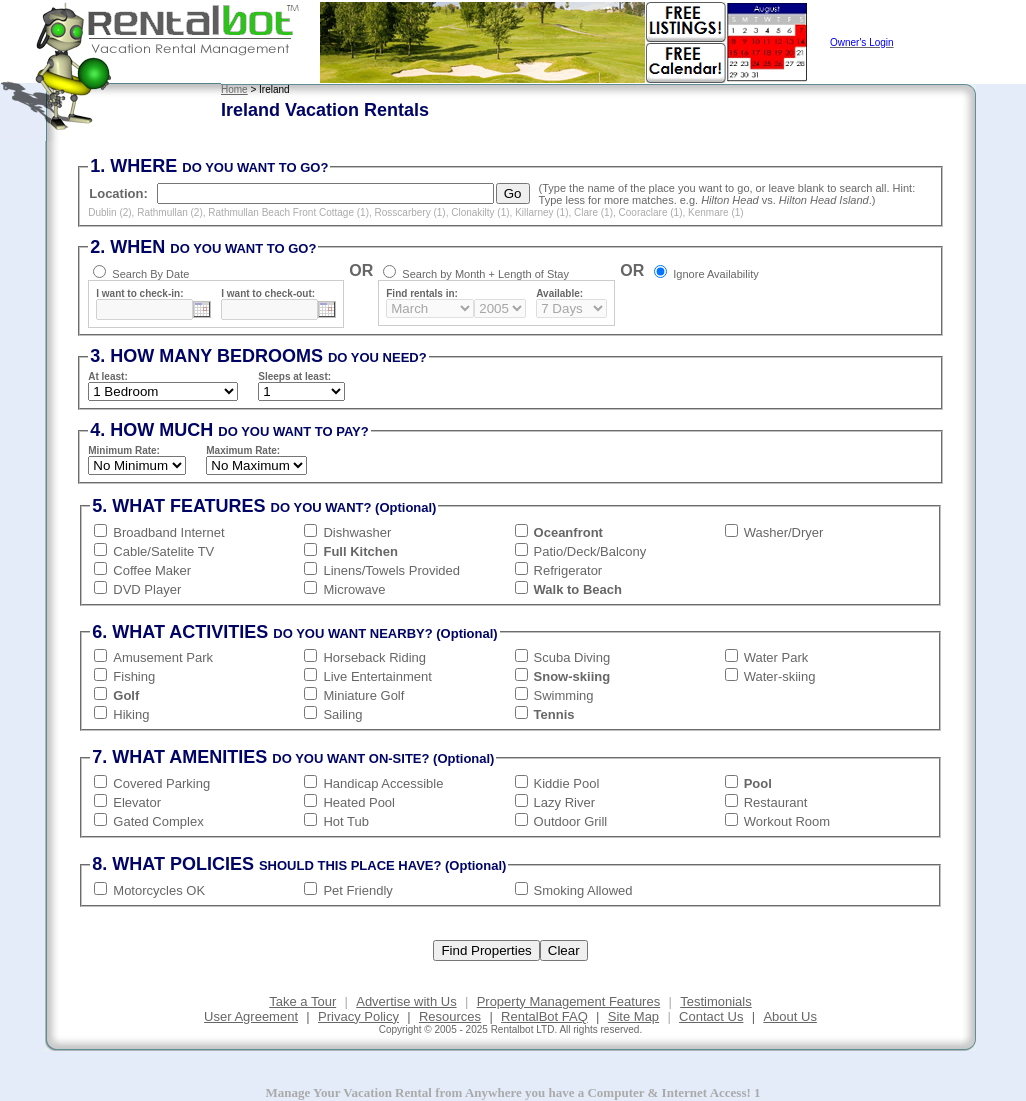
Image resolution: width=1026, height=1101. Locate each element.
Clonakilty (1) (480, 212)
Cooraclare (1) (651, 212)
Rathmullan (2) (170, 212)
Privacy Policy (358, 1016)
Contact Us (711, 1016)
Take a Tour (302, 1001)
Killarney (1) (541, 212)
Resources (450, 1016)
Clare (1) (593, 212)
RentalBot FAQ (544, 1016)
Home (234, 89)
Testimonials (716, 1001)
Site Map (633, 1016)
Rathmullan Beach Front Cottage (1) (288, 212)
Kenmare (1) (716, 212)
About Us (789, 1016)
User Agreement (251, 1016)
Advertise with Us (406, 1001)
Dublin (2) (109, 212)
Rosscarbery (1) (410, 212)
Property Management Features (569, 1001)
